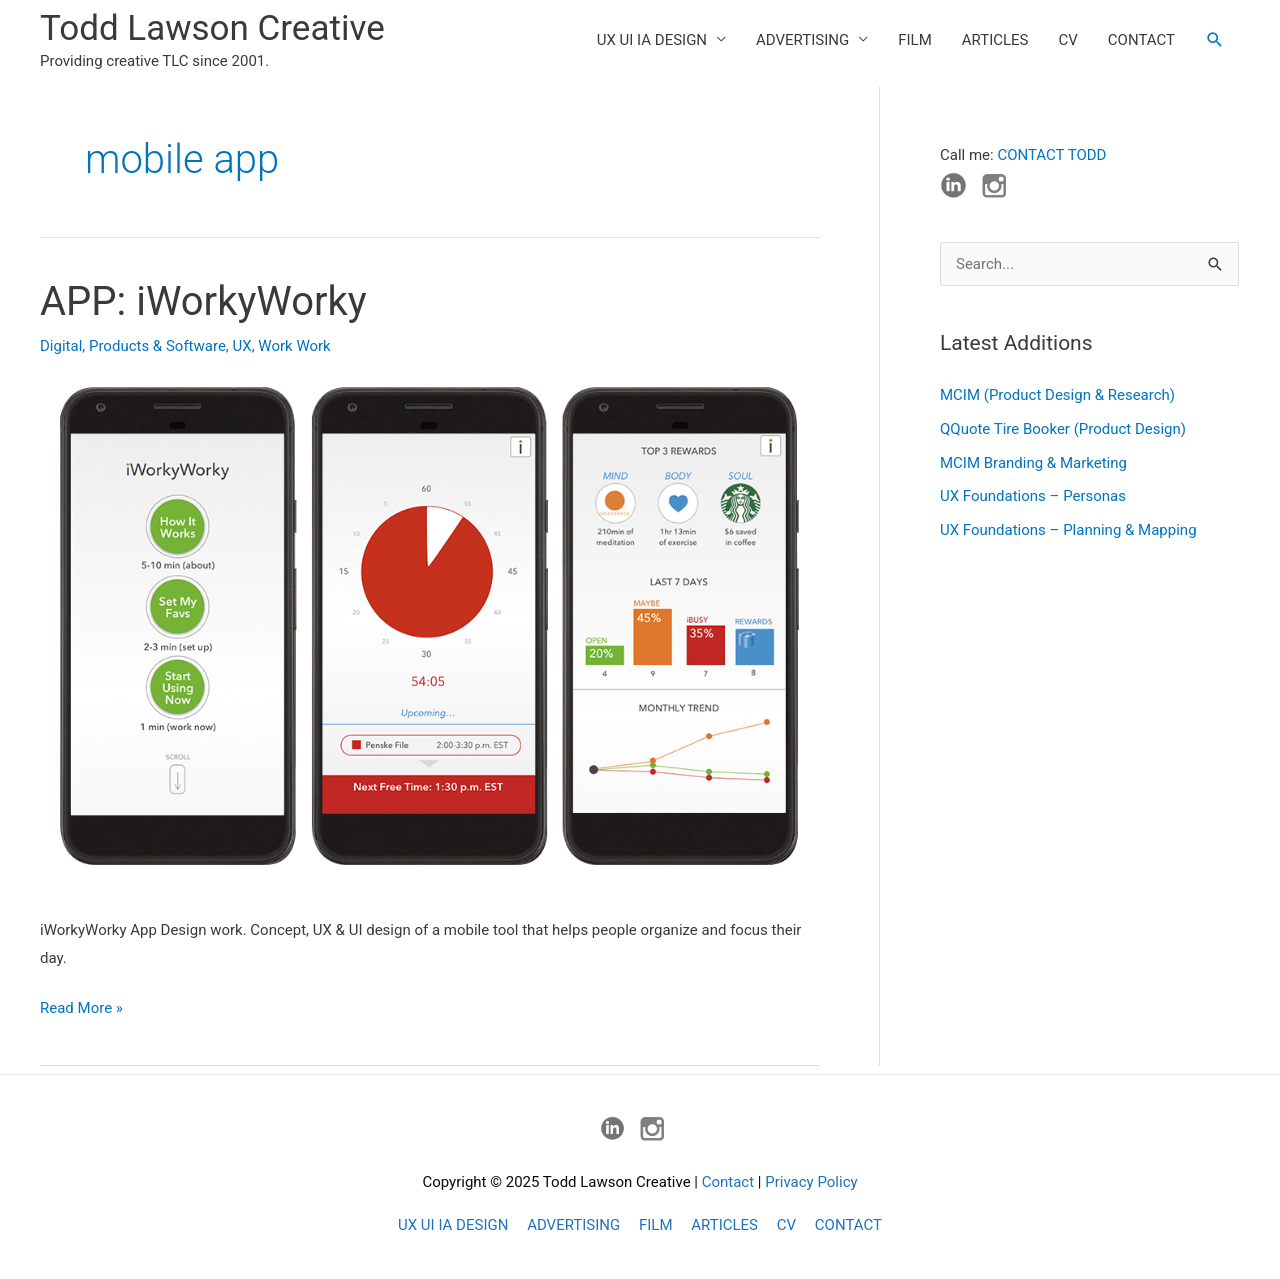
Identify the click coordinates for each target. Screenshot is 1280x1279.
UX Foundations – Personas (1033, 496)
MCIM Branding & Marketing (1033, 463)
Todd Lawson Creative (212, 28)
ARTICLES (995, 40)
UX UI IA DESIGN (652, 40)
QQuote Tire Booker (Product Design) (1063, 429)
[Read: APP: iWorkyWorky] (429, 634)
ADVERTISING (802, 40)
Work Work (294, 346)
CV (1068, 40)
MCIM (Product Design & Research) (1057, 395)
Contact (728, 1182)
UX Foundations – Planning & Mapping (1068, 530)
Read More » (81, 1009)
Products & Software (157, 346)
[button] (1215, 40)
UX (242, 346)
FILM (915, 40)
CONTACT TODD (1051, 155)
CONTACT (1141, 40)
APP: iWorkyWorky (203, 301)
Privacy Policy (811, 1182)
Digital (61, 346)
